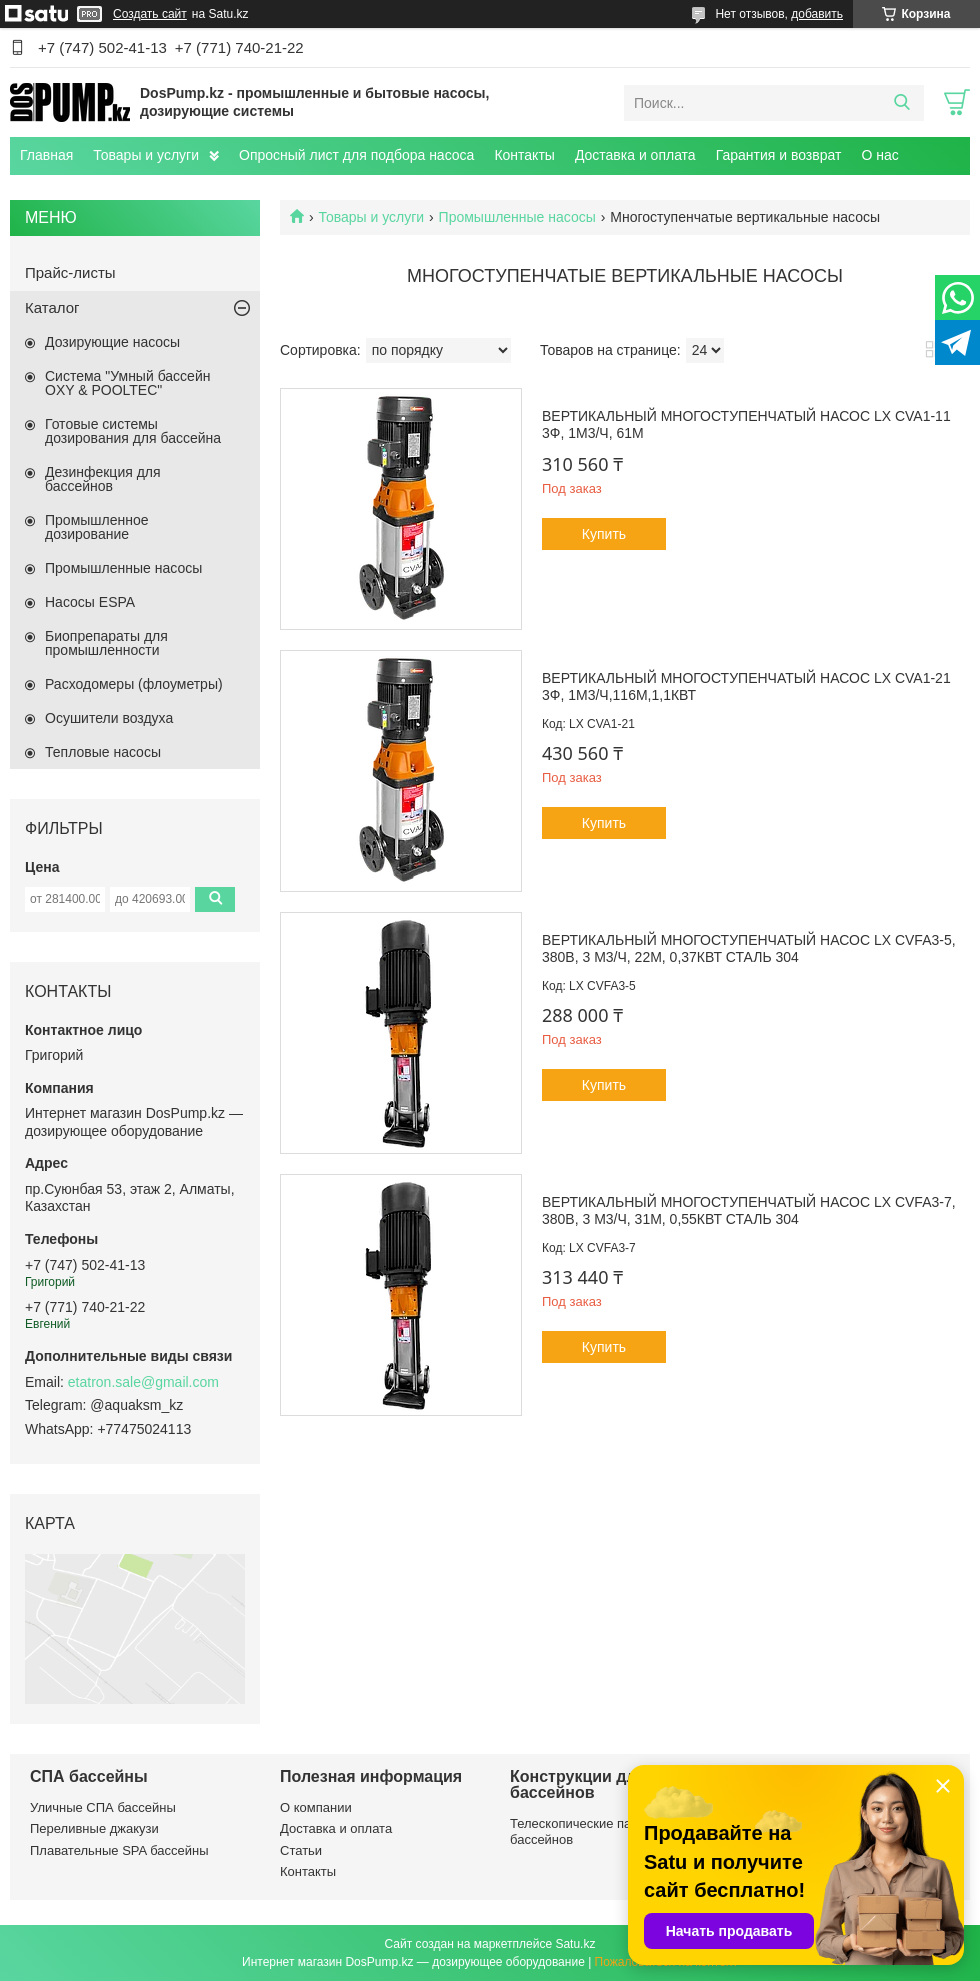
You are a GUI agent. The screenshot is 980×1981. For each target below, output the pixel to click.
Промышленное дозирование (97, 527)
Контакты (524, 155)
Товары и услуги (146, 155)
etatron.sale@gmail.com (143, 1382)
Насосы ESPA (90, 602)
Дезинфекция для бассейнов (103, 479)
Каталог (52, 307)
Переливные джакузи (94, 1828)
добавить (817, 14)
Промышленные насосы (517, 217)
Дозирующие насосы (112, 342)
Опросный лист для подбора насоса (356, 155)
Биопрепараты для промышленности (106, 643)
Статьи (301, 1850)
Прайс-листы (70, 272)
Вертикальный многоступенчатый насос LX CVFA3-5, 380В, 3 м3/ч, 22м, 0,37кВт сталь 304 (749, 949)
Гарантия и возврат (779, 155)
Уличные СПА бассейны (103, 1807)
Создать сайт (150, 14)
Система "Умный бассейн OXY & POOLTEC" (127, 383)
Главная (46, 155)
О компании (316, 1807)
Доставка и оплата (635, 155)
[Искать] (901, 103)
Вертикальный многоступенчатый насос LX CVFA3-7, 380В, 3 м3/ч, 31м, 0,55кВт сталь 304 (749, 1211)
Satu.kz (575, 1944)
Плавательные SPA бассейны (119, 1850)
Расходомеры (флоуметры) (134, 684)
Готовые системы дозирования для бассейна (133, 431)
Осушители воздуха (109, 718)
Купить (604, 534)
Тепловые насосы (103, 752)
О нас (879, 155)
